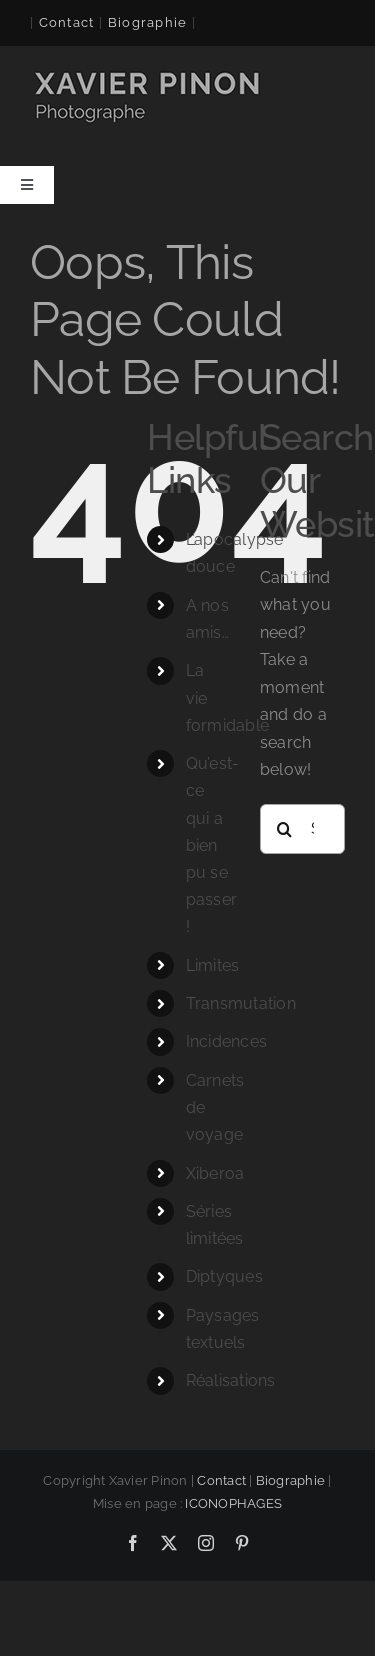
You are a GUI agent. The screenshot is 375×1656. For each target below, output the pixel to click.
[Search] (285, 829)
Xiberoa (215, 1173)
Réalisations (231, 1380)
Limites (213, 965)
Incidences (226, 1041)
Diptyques (224, 1276)
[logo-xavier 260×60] (149, 73)
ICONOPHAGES (233, 1503)
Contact (67, 22)
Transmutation (241, 1003)
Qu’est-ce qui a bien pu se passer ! (213, 845)
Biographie (290, 1480)
